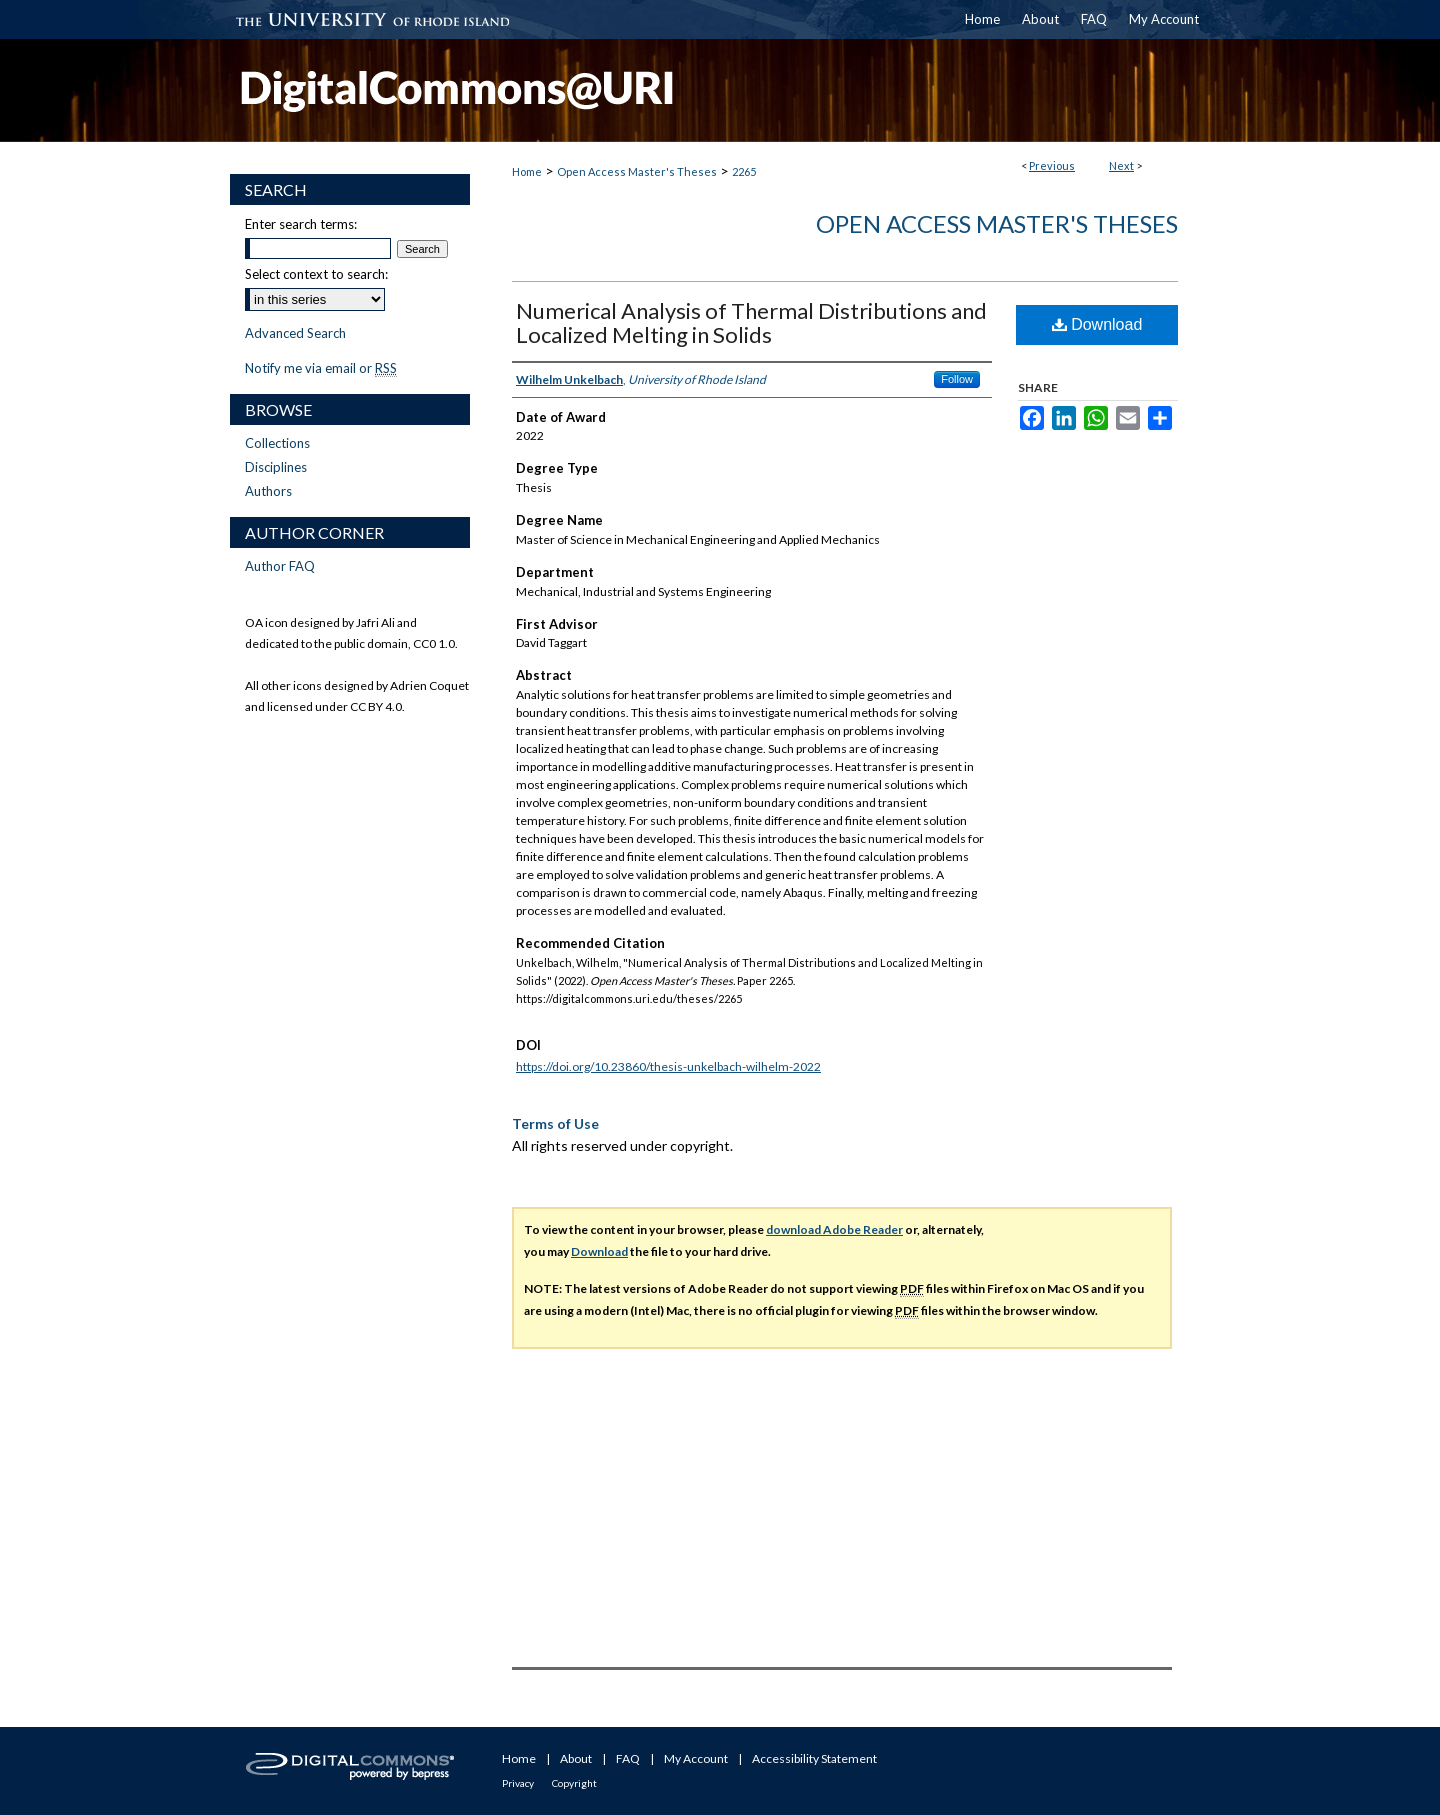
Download (1097, 324)
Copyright (574, 1783)
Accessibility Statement (814, 1758)
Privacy (518, 1783)
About (576, 1758)
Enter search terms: (301, 224)
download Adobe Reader (834, 1229)
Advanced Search (295, 333)
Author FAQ (280, 566)
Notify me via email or (321, 368)
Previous (1052, 165)
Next (1121, 165)
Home (527, 171)
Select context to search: (316, 274)
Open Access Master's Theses (637, 171)
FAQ (628, 1758)
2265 (744, 171)
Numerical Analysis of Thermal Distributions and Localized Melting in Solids (751, 322)
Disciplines (276, 467)
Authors (268, 491)
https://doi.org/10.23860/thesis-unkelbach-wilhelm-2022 (668, 1066)
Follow (957, 379)
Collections (277, 443)
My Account (696, 1758)
